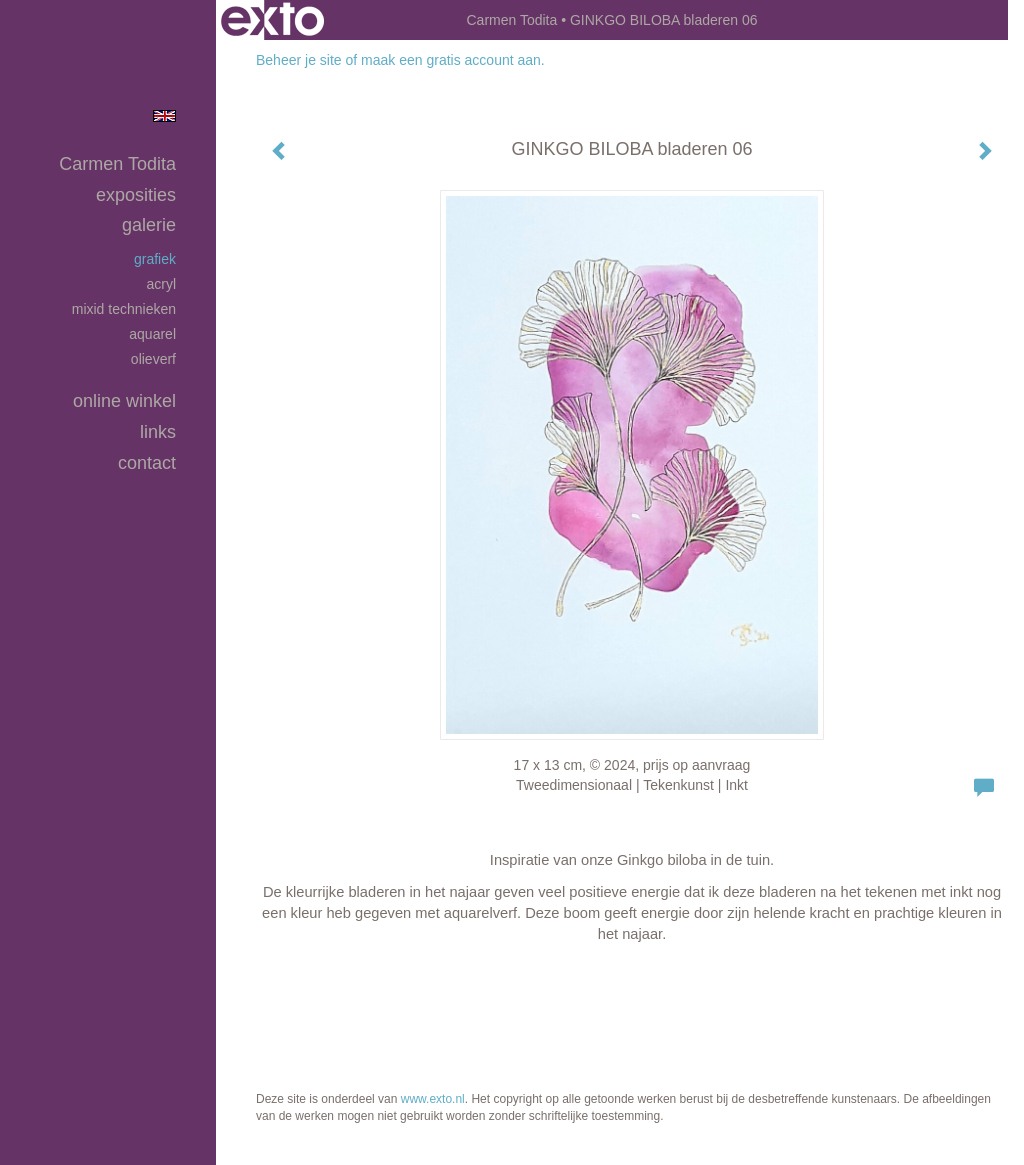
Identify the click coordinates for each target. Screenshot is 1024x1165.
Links (158, 432)
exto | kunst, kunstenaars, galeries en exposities (272, 20)
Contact (147, 463)
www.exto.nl (433, 1099)
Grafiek (155, 259)
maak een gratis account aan (451, 60)
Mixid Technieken (124, 309)
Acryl (161, 284)
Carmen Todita (511, 20)
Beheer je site (299, 60)
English (164, 116)
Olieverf (153, 359)
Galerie (149, 225)
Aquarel (152, 334)
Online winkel (124, 401)
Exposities (136, 195)
